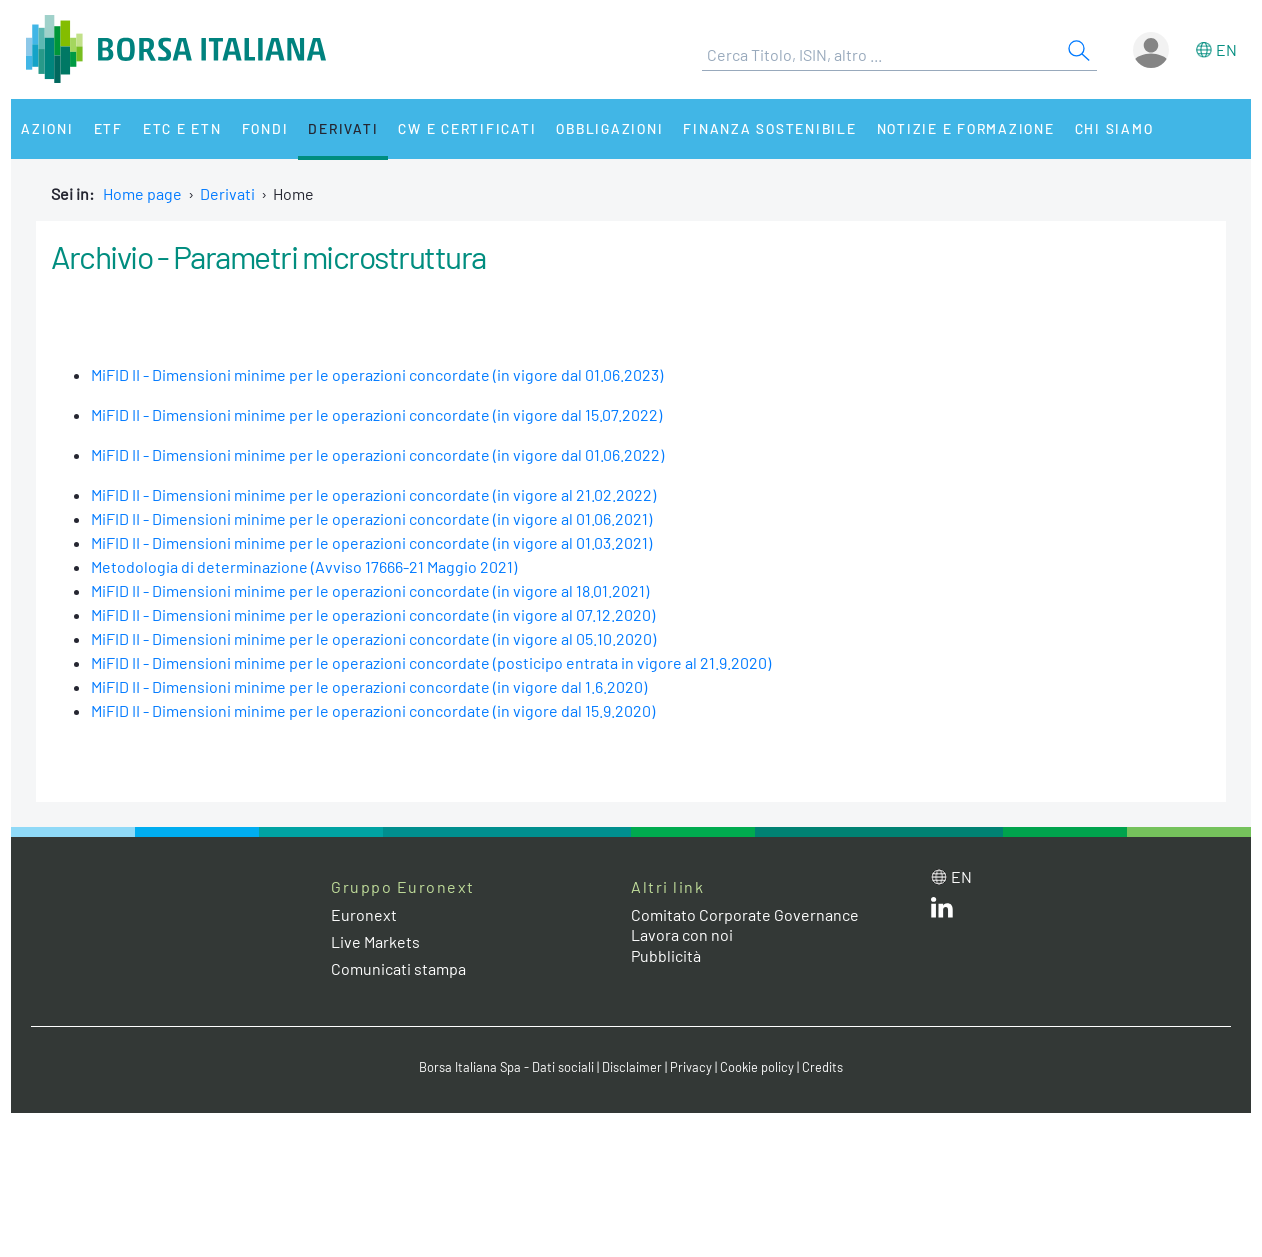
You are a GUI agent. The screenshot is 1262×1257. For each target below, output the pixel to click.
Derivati (343, 128)
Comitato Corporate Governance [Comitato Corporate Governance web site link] (745, 914)
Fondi (265, 128)
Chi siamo (1114, 128)
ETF (108, 128)
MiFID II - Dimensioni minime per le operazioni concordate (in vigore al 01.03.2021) (371, 542)
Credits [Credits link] (822, 1067)
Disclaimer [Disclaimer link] (632, 1067)
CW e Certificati (467, 128)
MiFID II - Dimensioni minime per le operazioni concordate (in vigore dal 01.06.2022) (377, 454)
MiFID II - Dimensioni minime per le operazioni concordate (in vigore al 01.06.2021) (371, 518)
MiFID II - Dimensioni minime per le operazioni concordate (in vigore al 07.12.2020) (373, 614)
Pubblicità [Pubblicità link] (666, 955)
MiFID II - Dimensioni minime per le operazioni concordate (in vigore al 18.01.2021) (370, 590)
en (1226, 49)
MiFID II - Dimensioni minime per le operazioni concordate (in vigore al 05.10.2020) (373, 638)
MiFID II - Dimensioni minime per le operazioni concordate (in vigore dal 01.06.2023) (377, 374)
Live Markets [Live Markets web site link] (375, 941)
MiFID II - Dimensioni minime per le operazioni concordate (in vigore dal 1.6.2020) (369, 686)
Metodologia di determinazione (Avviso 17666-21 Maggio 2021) (304, 566)
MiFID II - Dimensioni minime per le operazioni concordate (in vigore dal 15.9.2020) (373, 710)
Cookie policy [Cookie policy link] (757, 1067)
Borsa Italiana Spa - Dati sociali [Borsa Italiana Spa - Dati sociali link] (506, 1067)
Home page (142, 193)
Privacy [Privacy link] (691, 1067)
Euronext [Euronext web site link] (364, 914)
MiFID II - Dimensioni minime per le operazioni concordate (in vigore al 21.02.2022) (373, 494)
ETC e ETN (182, 128)
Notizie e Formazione (966, 128)
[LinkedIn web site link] (942, 911)
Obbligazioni (609, 128)
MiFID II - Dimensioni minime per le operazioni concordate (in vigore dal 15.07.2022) (376, 414)
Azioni (47, 128)
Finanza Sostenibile (769, 128)
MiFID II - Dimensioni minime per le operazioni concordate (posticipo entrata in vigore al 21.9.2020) (431, 662)
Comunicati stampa (398, 968)
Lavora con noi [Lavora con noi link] (682, 934)
